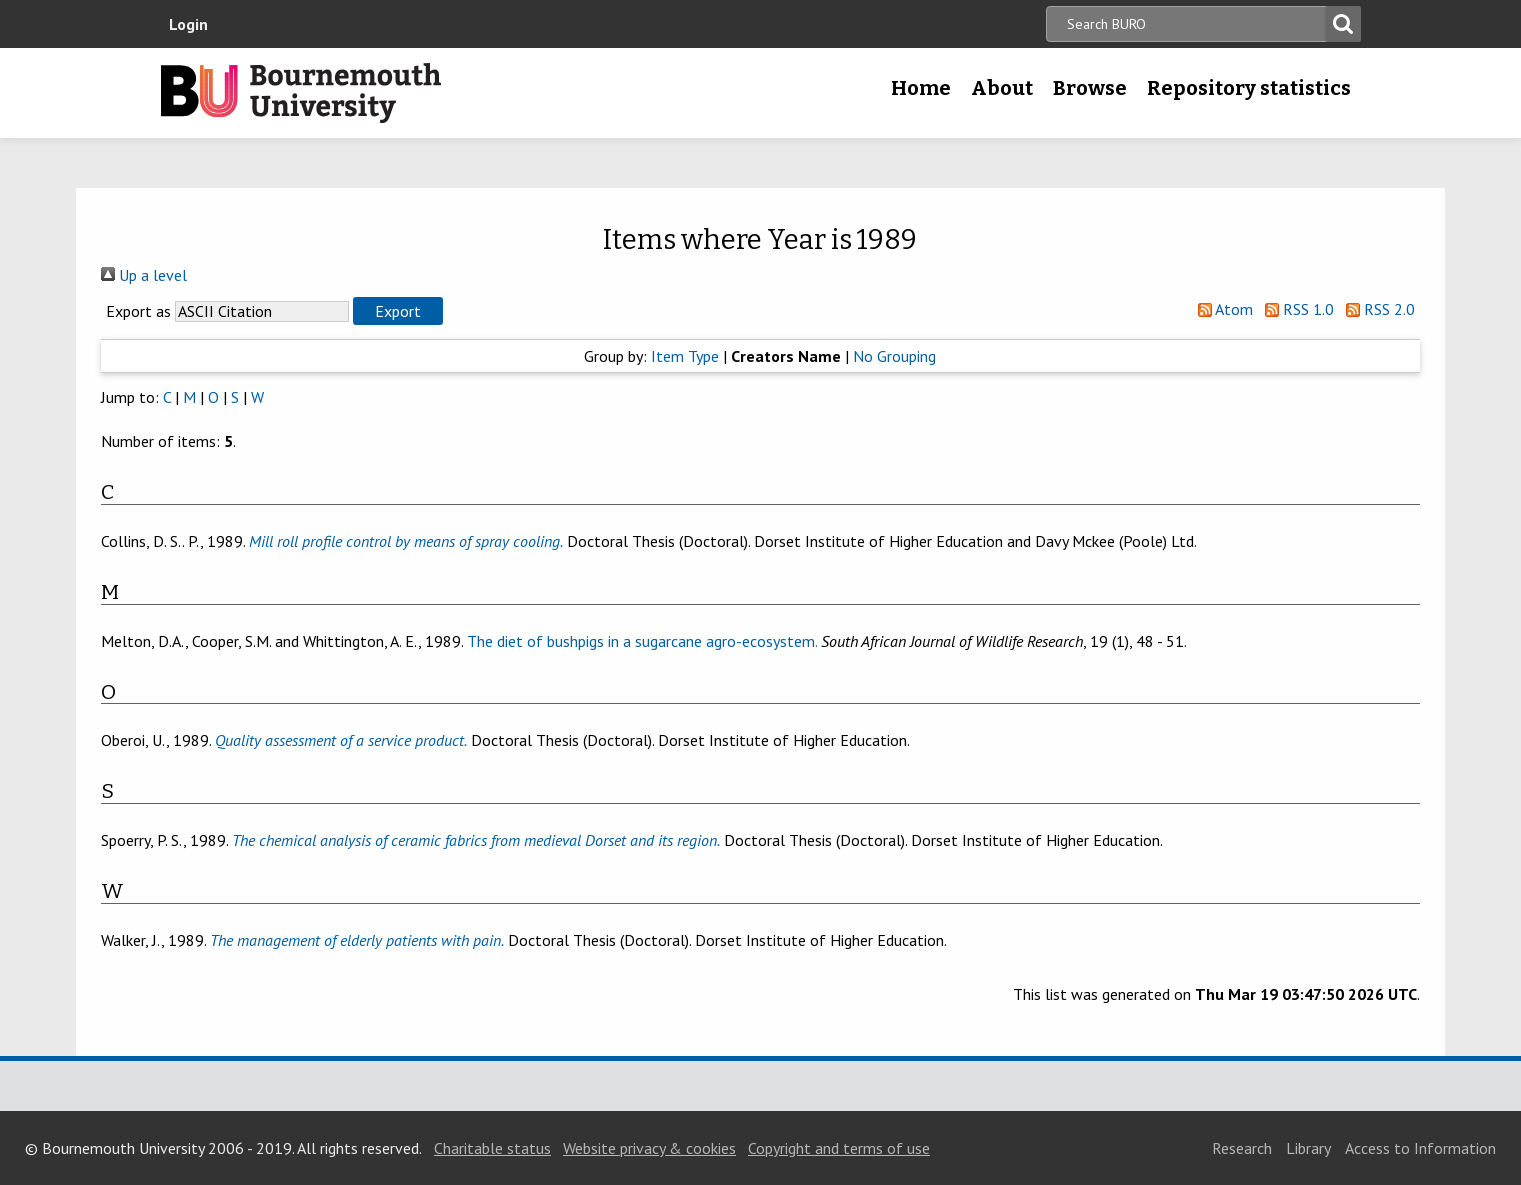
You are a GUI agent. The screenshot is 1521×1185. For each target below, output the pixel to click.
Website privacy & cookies (649, 1148)
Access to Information (1420, 1148)
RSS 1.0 (1295, 309)
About (1002, 88)
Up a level (144, 275)
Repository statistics (1249, 88)
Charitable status (492, 1148)
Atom (1221, 309)
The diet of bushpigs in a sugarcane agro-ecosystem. (642, 641)
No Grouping (894, 356)
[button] (398, 311)
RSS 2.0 (1376, 309)
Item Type (685, 356)
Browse (1090, 88)
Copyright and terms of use (839, 1148)
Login (188, 24)
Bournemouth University (301, 93)
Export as (138, 311)
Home (921, 88)
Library (1308, 1148)
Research (1242, 1148)
